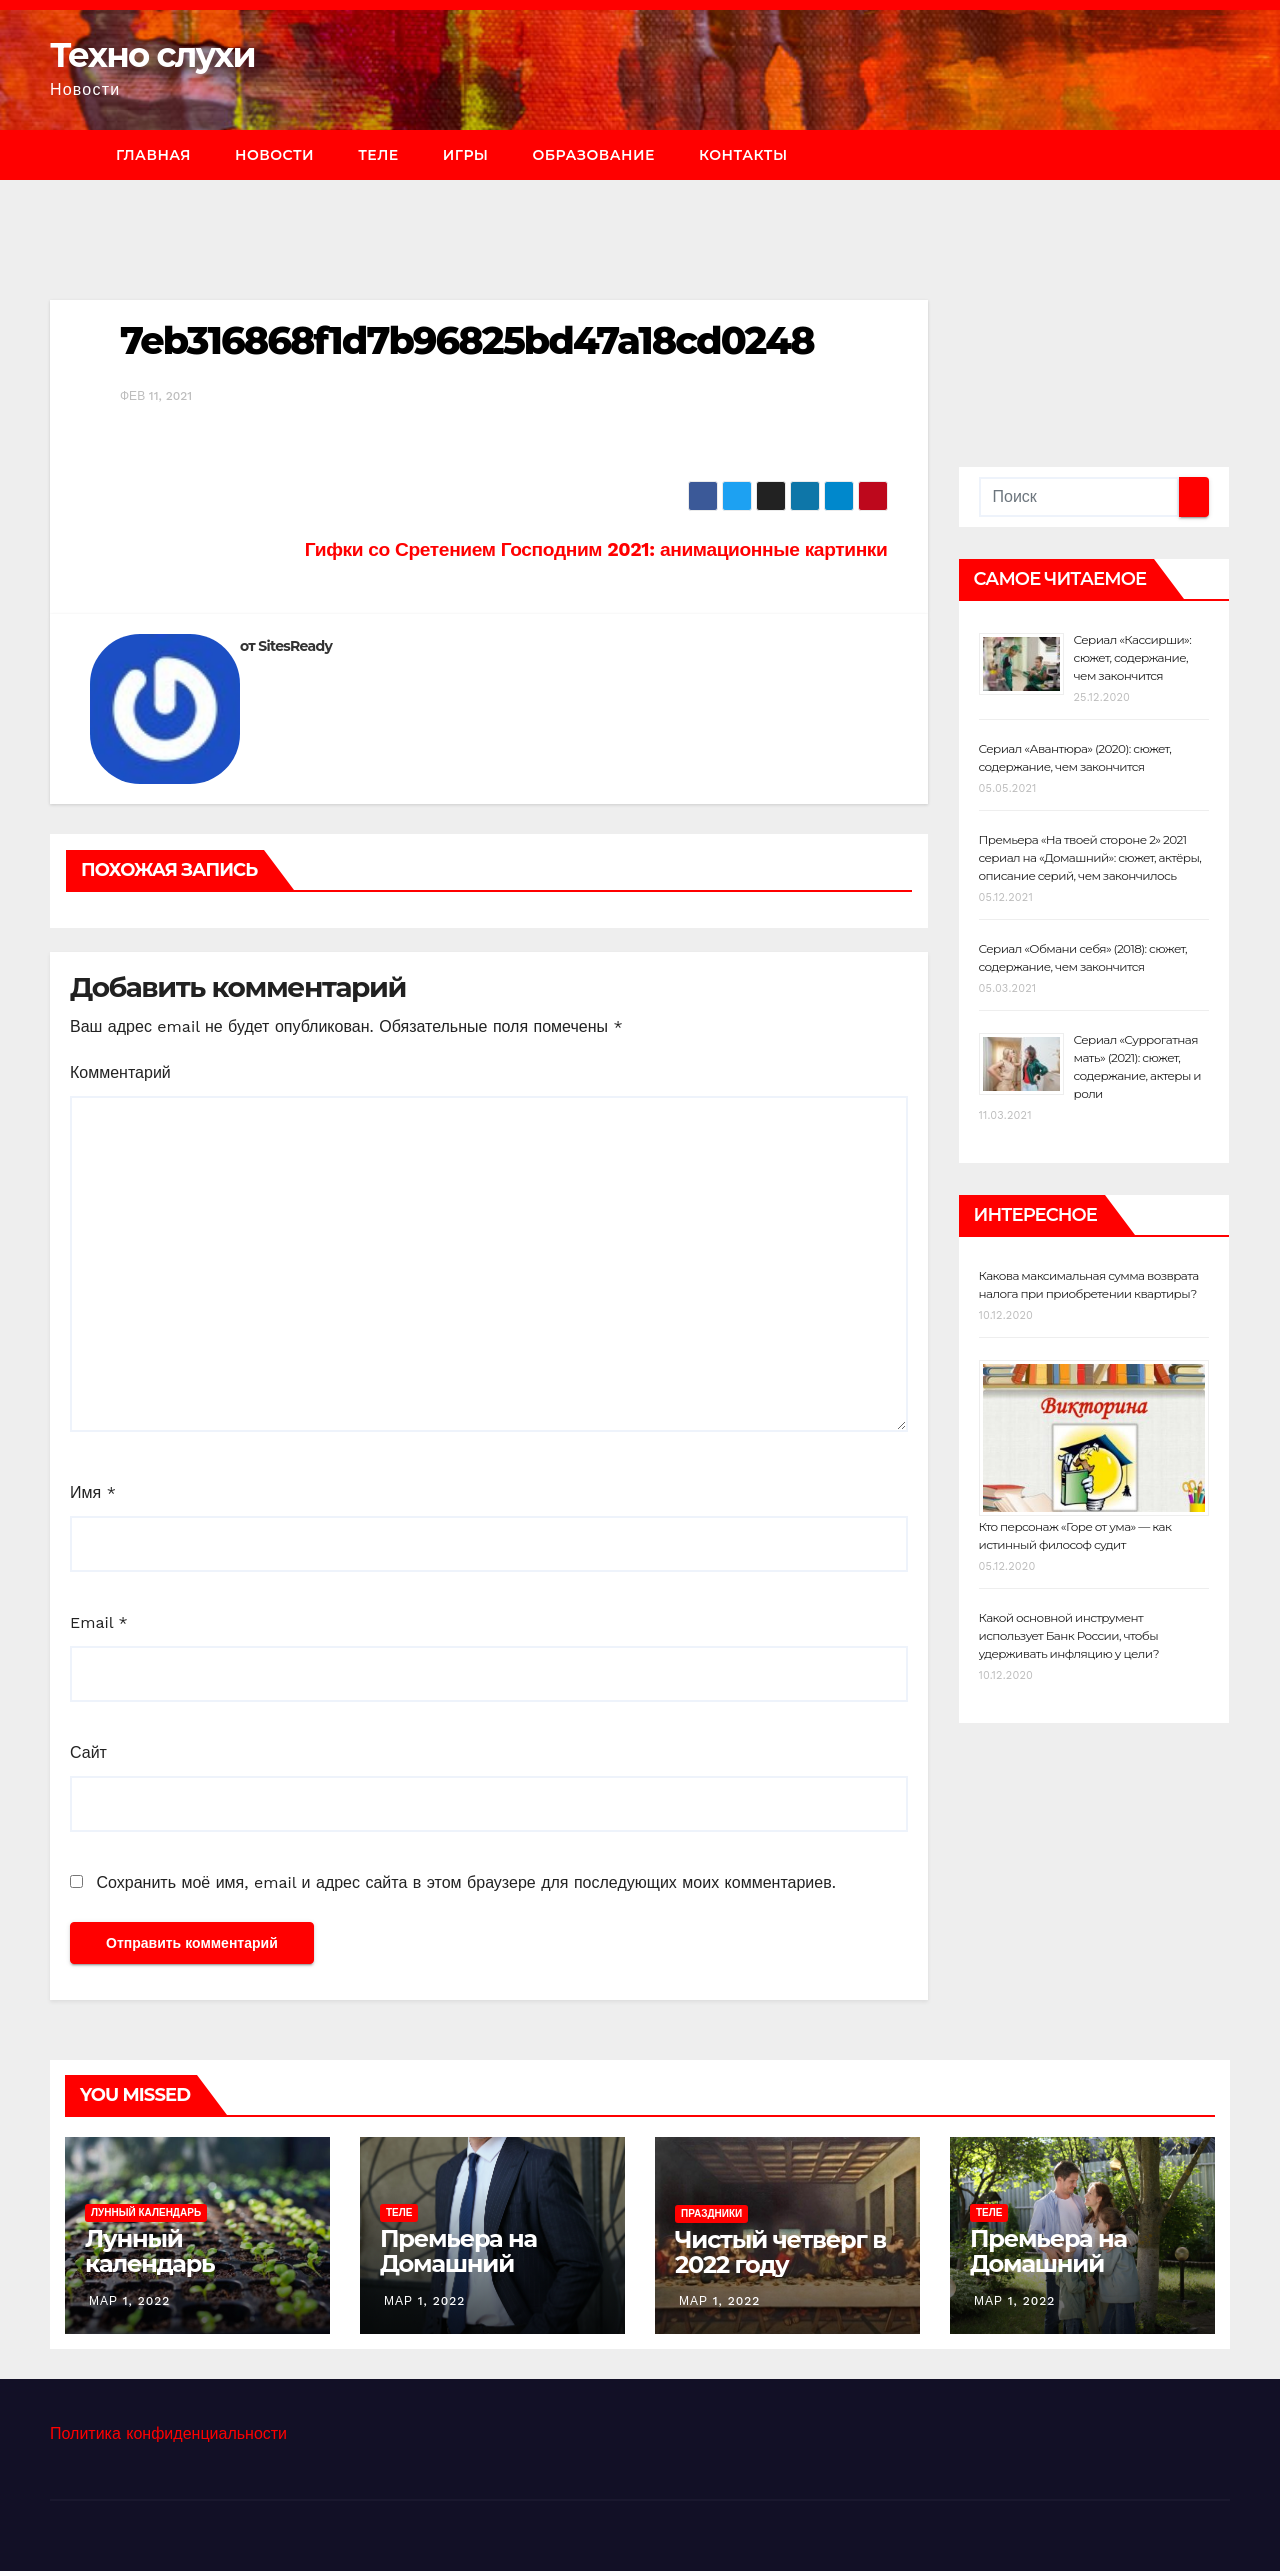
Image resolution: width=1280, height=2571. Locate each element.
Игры (466, 155)
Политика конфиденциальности (168, 2433)
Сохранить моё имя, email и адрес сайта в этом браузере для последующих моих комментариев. (465, 1882)
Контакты (743, 155)
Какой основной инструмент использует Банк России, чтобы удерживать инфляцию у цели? (1069, 1635)
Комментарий (120, 1072)
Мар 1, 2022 (129, 2301)
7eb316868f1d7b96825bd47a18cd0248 (467, 340)
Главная (153, 155)
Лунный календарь (146, 2212)
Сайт (88, 1752)
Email (99, 1622)
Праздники (711, 2213)
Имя (93, 1492)
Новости (274, 155)
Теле (378, 155)
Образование (593, 155)
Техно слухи (152, 55)
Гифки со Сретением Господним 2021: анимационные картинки (596, 549)
